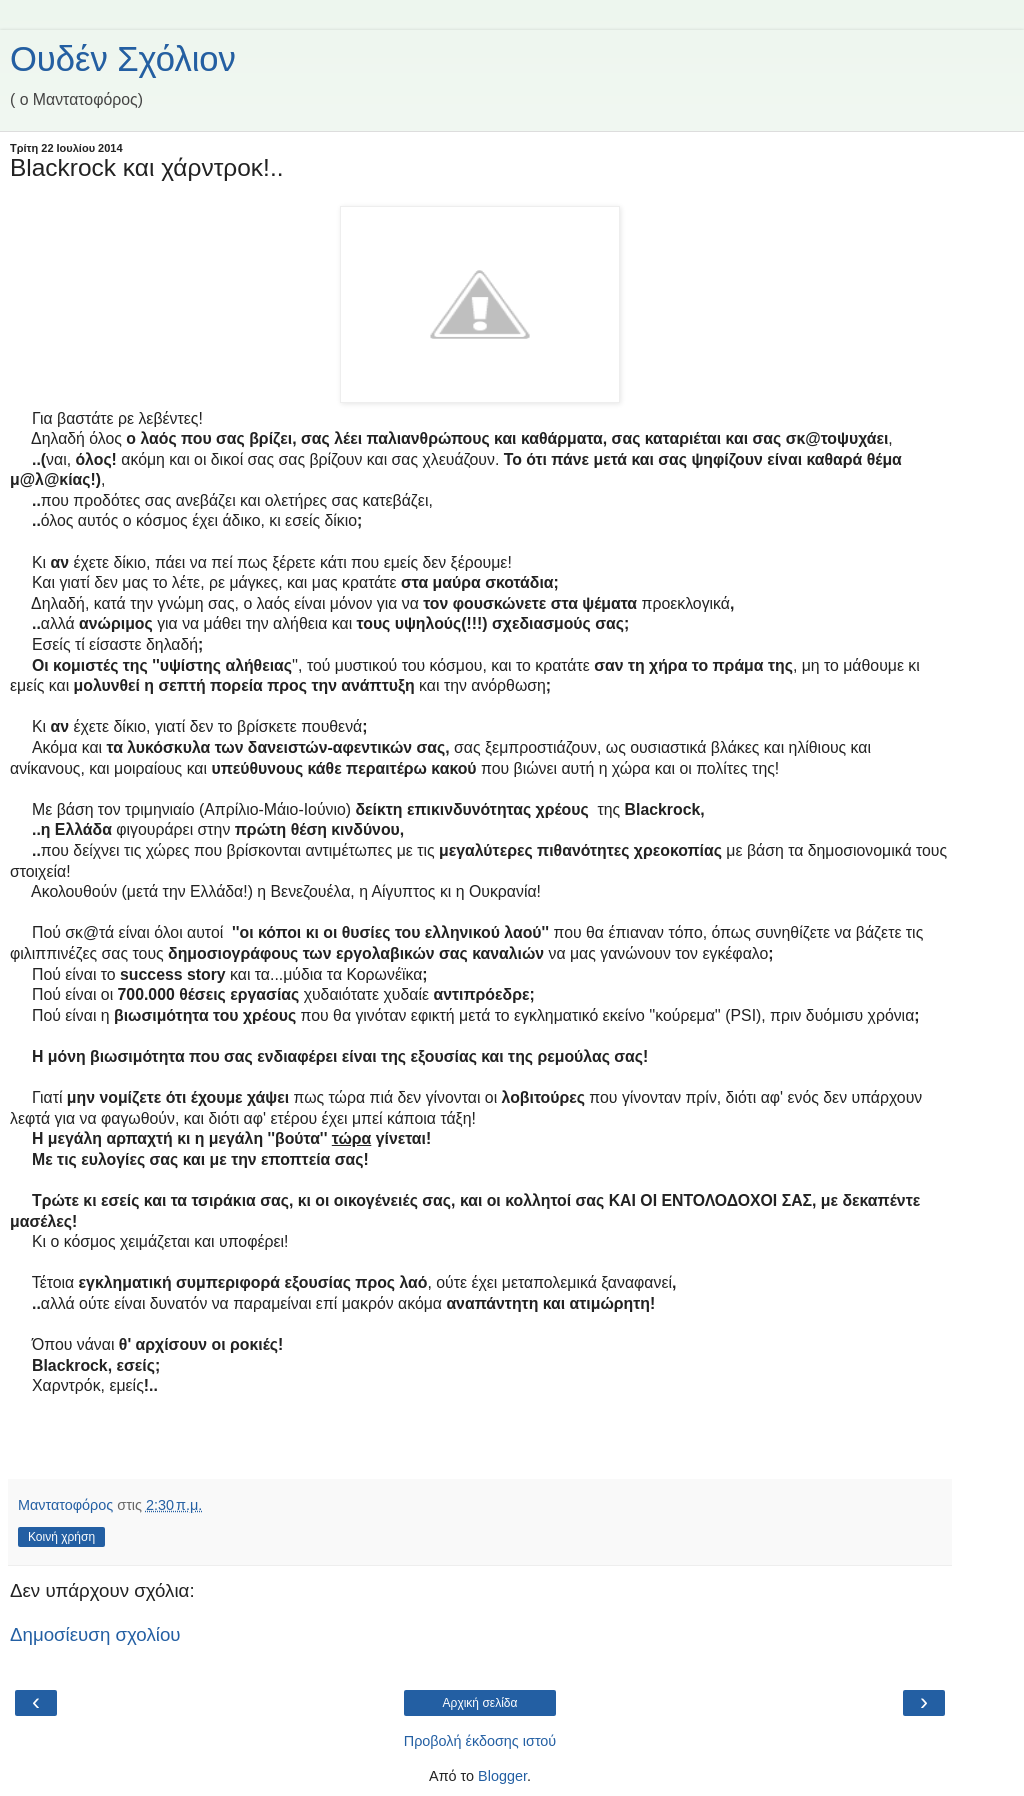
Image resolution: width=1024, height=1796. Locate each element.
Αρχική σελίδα (480, 1703)
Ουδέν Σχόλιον (123, 59)
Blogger (502, 1776)
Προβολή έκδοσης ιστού (480, 1741)
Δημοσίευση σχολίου (95, 1634)
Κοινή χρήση (61, 1537)
